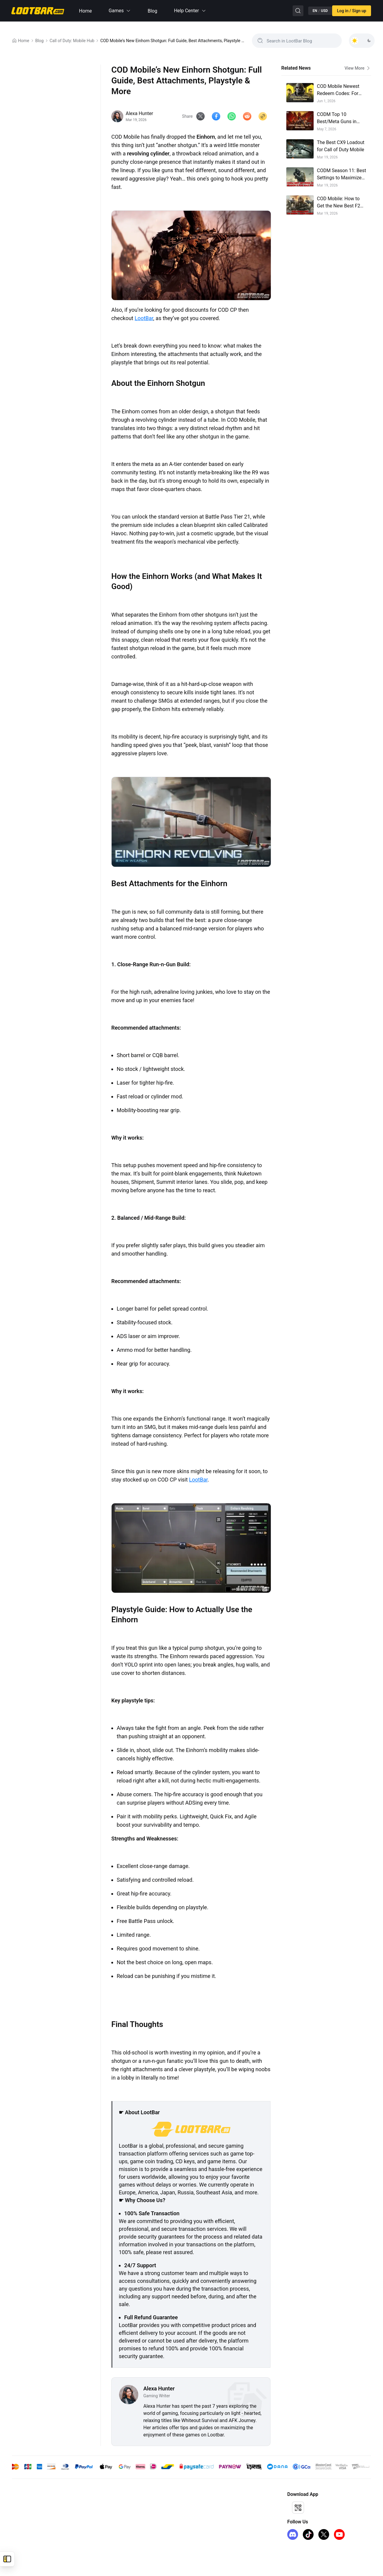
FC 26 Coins (23, 2524)
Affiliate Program (201, 2504)
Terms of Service (114, 2514)
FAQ (103, 2533)
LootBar (144, 318)
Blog (152, 11)
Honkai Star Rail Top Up (34, 2514)
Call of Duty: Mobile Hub (72, 40)
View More (358, 68)
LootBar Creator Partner (208, 2533)
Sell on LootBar (200, 2524)
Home (85, 11)
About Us (107, 2504)
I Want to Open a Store (206, 2514)
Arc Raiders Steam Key (33, 2543)
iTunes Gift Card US (30, 2533)
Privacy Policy (112, 2524)
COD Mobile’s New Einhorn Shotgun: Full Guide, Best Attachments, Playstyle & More (173, 40)
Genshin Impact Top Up (33, 2504)
